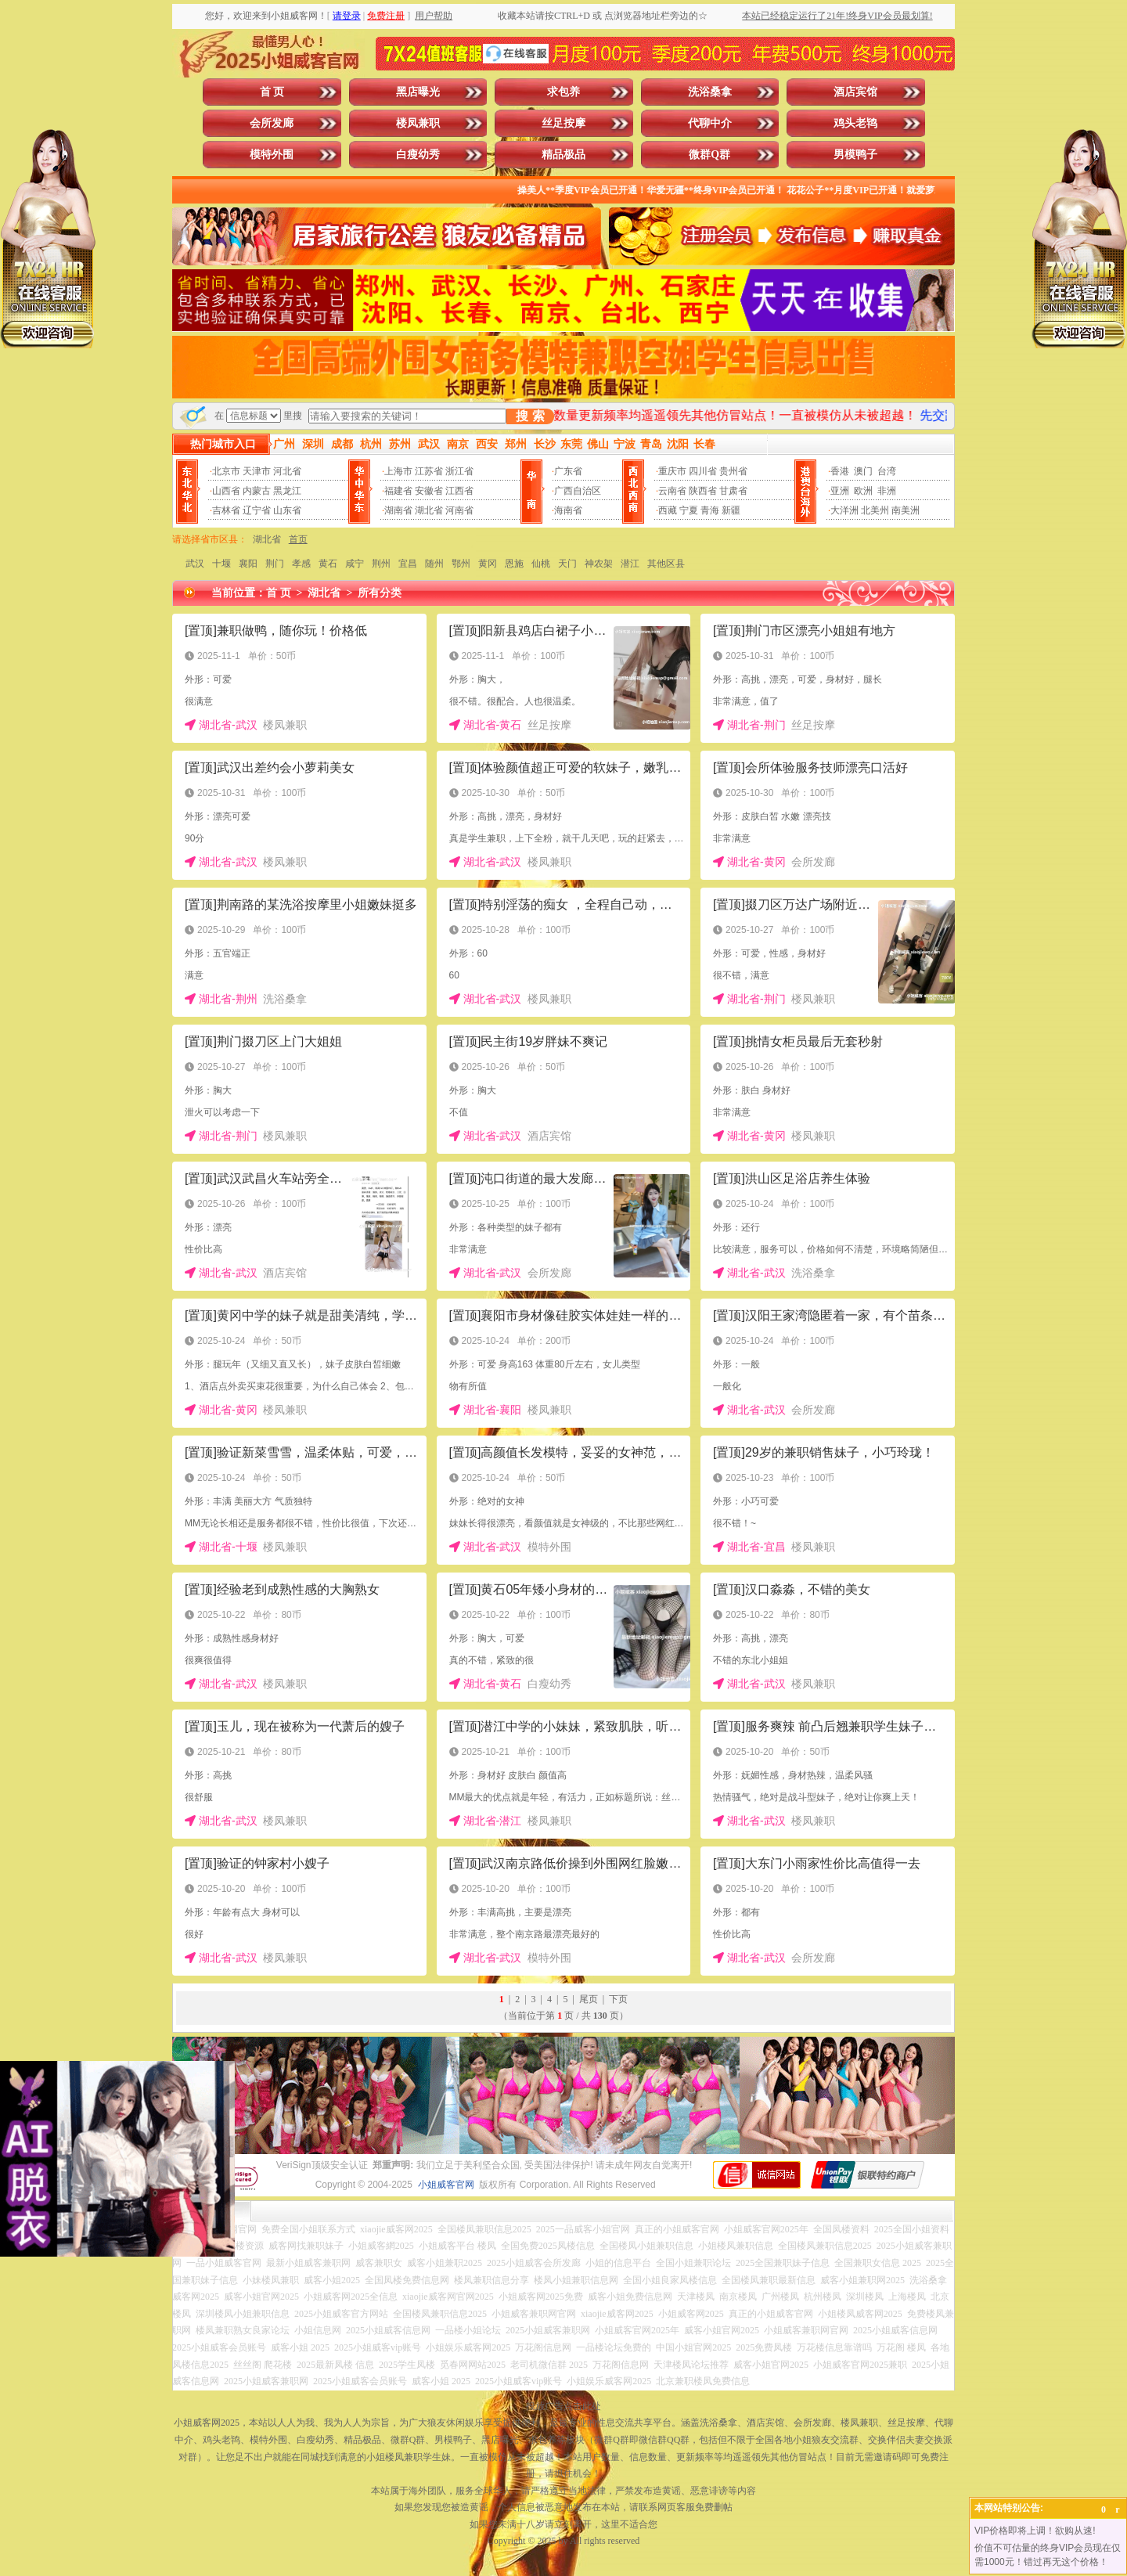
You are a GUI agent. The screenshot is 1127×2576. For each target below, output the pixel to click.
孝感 (301, 563)
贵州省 (733, 471)
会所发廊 (271, 123)
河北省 (287, 471)
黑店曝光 (418, 92)
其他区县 (666, 563)
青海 (709, 510)
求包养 (563, 92)
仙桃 (540, 563)
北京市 (226, 471)
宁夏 (688, 510)
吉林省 (226, 510)
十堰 (221, 563)
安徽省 (429, 490)
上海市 (398, 471)
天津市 (257, 471)
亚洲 (839, 490)
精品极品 (563, 154)
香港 (839, 471)
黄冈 (487, 563)
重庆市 (672, 471)
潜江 (630, 563)
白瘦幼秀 (418, 154)
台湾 (886, 471)
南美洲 (905, 510)
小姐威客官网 (446, 2184)
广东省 (568, 471)
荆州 (381, 563)
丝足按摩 (563, 123)
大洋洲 (844, 510)
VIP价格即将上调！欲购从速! (1035, 2530)
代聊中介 (710, 123)
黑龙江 (287, 490)
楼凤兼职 (418, 123)
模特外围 (271, 154)
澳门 (863, 471)
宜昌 (407, 563)
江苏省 (429, 471)
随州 (434, 563)
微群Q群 (709, 154)
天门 (567, 563)
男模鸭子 (855, 154)
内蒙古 (257, 490)
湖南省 (398, 510)
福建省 (398, 490)
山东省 (287, 510)
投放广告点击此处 (563, 2406)
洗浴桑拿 (710, 92)
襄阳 (248, 563)
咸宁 (354, 563)
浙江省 (459, 471)
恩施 (514, 563)
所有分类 (379, 593)
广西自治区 (577, 490)
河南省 (459, 510)
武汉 (194, 563)
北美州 (875, 510)
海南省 (568, 510)
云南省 (672, 490)
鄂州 (461, 563)
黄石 (328, 563)
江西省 (459, 490)
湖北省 (429, 510)
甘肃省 (733, 490)
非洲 (886, 490)
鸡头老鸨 (855, 123)
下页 (618, 1999)
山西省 (226, 490)
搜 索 (530, 416)
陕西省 (703, 490)
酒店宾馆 (855, 92)
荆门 (274, 563)
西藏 (667, 510)
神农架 (599, 563)
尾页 (588, 1999)
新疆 (731, 510)
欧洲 (863, 490)
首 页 (272, 92)
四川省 (703, 471)
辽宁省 (257, 510)
